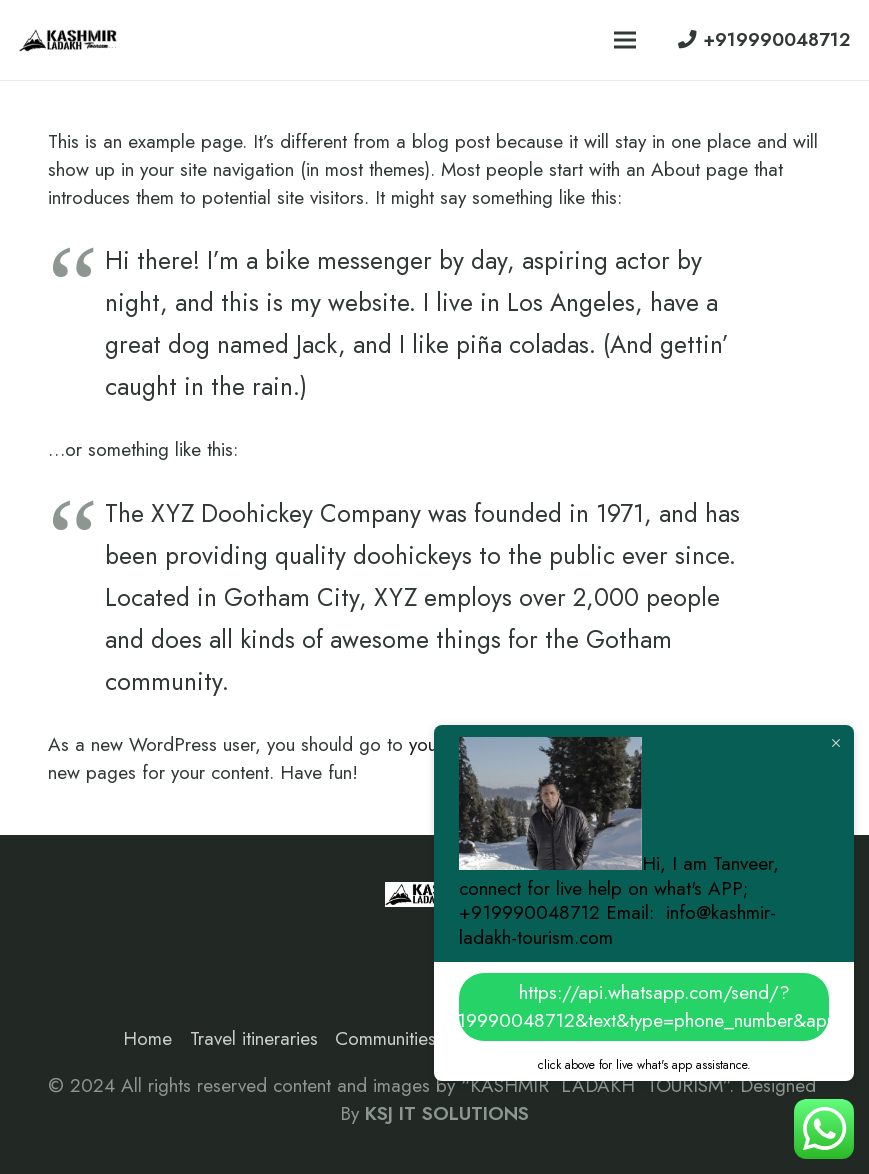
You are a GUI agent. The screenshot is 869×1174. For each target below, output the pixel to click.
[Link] (69, 40)
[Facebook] (72, 939)
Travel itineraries (254, 1038)
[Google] (167, 939)
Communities (385, 1038)
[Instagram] (119, 939)
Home (147, 1038)
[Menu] (625, 40)
